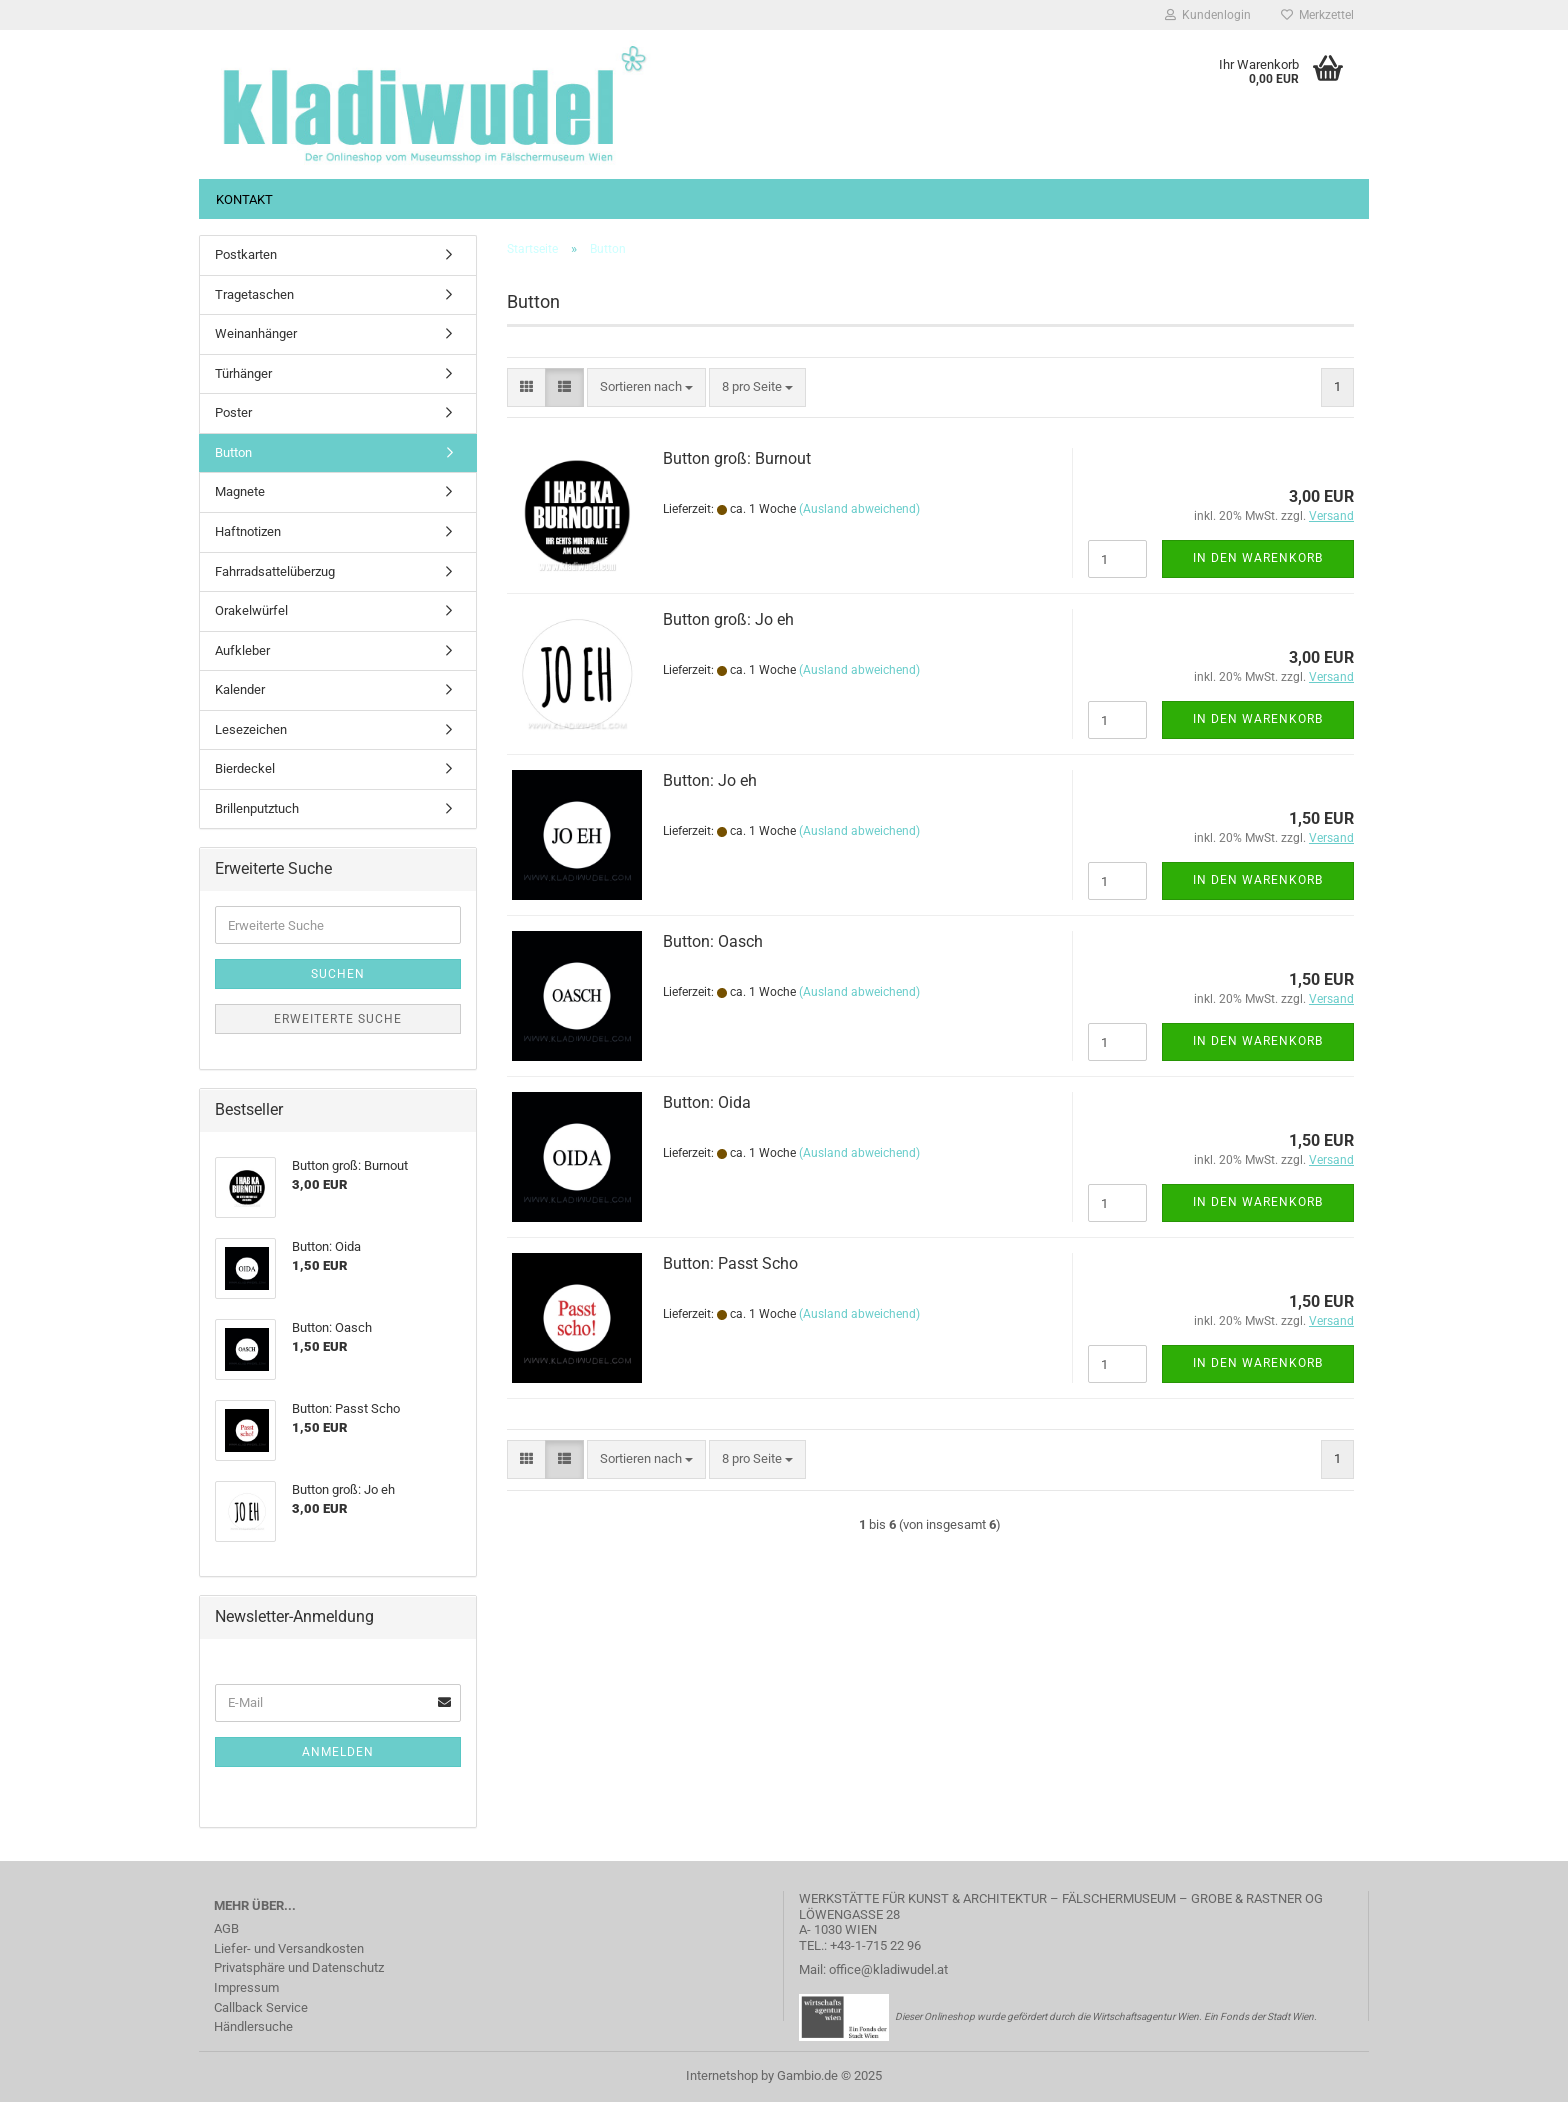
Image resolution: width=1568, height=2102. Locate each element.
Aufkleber (242, 650)
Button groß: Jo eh (728, 619)
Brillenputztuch (257, 808)
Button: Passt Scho (730, 1263)
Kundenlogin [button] (1208, 15)
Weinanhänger (256, 333)
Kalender (240, 689)
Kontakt (244, 199)
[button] (526, 387)
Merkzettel (1317, 15)
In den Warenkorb (1258, 558)
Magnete (240, 491)
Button (233, 452)
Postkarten (246, 254)
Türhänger (243, 373)
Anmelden (338, 1752)
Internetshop (722, 2075)
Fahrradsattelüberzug (275, 571)
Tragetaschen (254, 294)
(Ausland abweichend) (859, 509)
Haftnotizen (248, 531)
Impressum (246, 1987)
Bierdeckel (245, 768)
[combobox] (646, 387)
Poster (233, 412)
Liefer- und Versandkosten (289, 1948)
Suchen (338, 974)
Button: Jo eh (710, 780)
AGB (226, 1928)
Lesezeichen (251, 729)
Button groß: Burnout (737, 458)
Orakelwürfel (251, 610)
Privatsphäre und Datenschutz (299, 1967)
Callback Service (261, 2007)
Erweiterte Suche (338, 1019)
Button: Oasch (713, 941)
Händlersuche (253, 2026)
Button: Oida (707, 1102)
